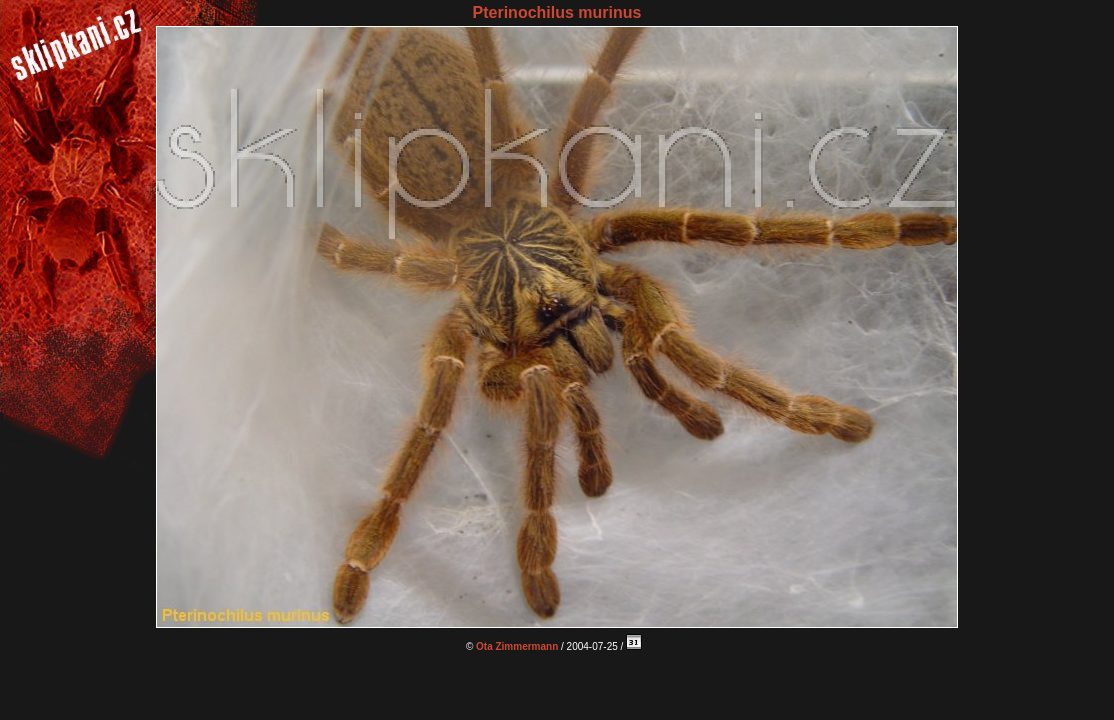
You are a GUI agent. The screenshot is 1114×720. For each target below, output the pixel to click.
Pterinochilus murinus (557, 12)
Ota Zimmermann (517, 646)
